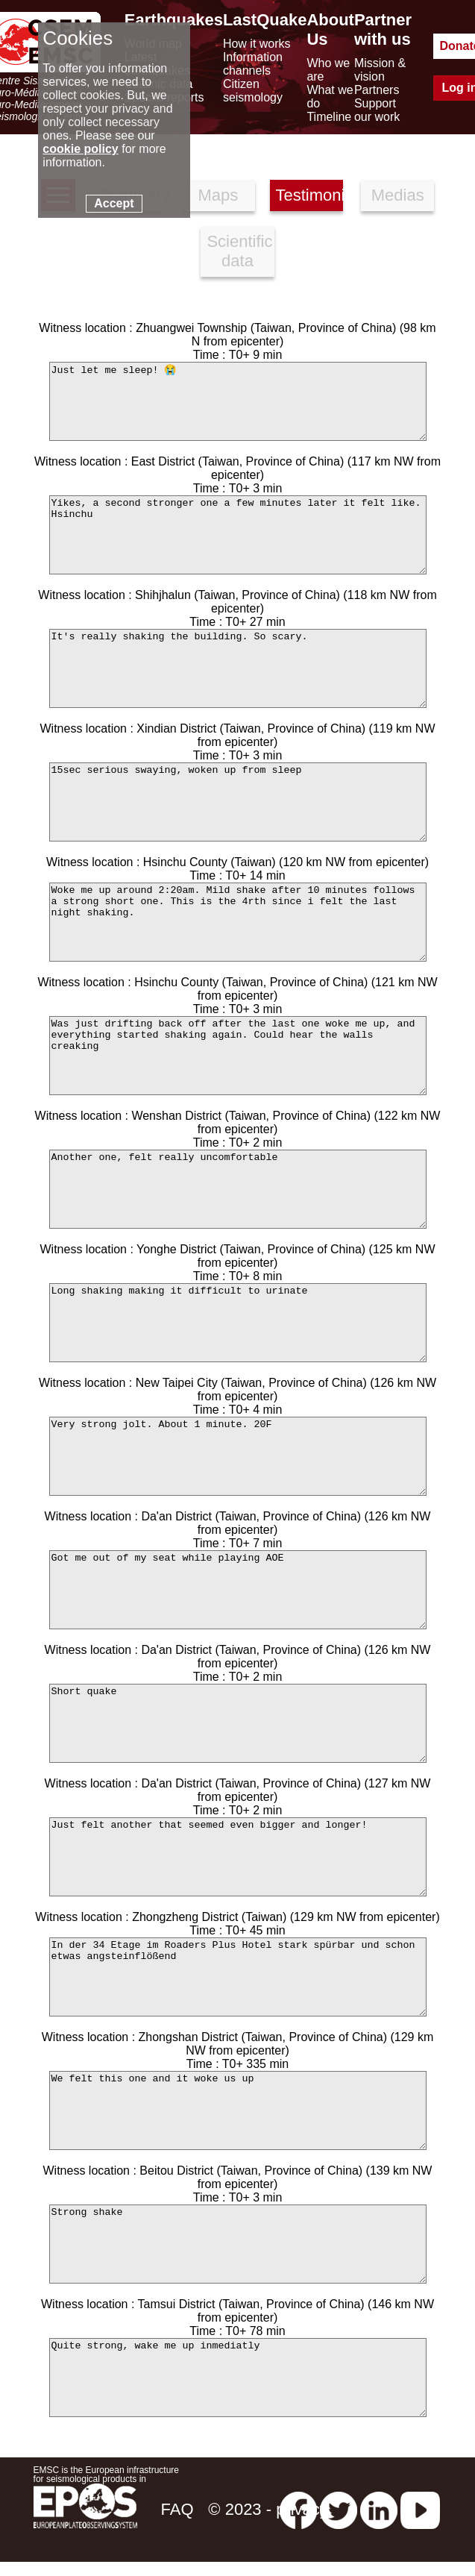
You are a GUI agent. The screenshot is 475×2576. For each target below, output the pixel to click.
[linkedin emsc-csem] (378, 2509)
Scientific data (239, 251)
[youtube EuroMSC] (420, 2509)
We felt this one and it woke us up (238, 2110)
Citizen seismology (253, 91)
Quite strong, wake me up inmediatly (238, 2377)
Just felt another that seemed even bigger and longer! (238, 1856)
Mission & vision (380, 70)
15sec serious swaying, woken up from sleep (238, 802)
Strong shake (238, 2244)
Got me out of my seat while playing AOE (238, 1589)
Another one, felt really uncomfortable (238, 1189)
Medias (397, 195)
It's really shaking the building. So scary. (238, 668)
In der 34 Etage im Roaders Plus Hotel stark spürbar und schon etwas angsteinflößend (238, 1976)
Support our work (377, 110)
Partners (376, 90)
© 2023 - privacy (268, 2509)
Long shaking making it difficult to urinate (238, 1322)
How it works (257, 43)
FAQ (177, 2509)
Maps (218, 195)
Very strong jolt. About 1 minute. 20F (238, 1456)
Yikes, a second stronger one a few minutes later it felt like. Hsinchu (238, 534)
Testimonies (309, 195)
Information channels (253, 64)
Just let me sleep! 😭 (238, 401)
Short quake (238, 1723)
